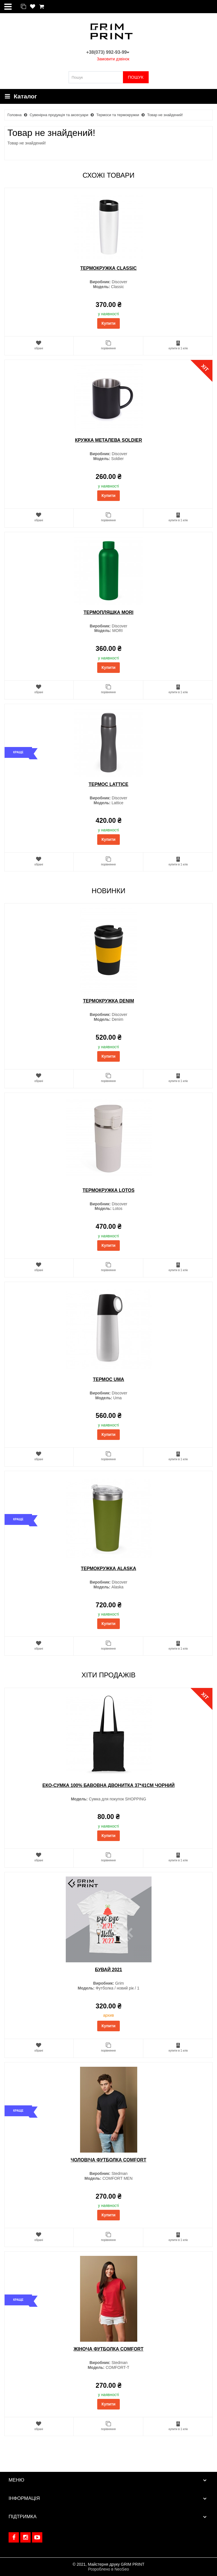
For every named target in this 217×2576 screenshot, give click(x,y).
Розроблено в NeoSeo (108, 2569)
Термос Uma (108, 1379)
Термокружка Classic (108, 268)
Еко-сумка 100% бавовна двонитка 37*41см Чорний (108, 1785)
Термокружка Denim (108, 1000)
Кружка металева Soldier (108, 440)
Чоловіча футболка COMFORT (108, 2159)
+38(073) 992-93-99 (108, 52)
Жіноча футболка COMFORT (108, 2349)
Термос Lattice (108, 784)
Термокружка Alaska (108, 1568)
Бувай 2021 (108, 1969)
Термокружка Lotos (109, 1190)
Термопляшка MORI (108, 612)
